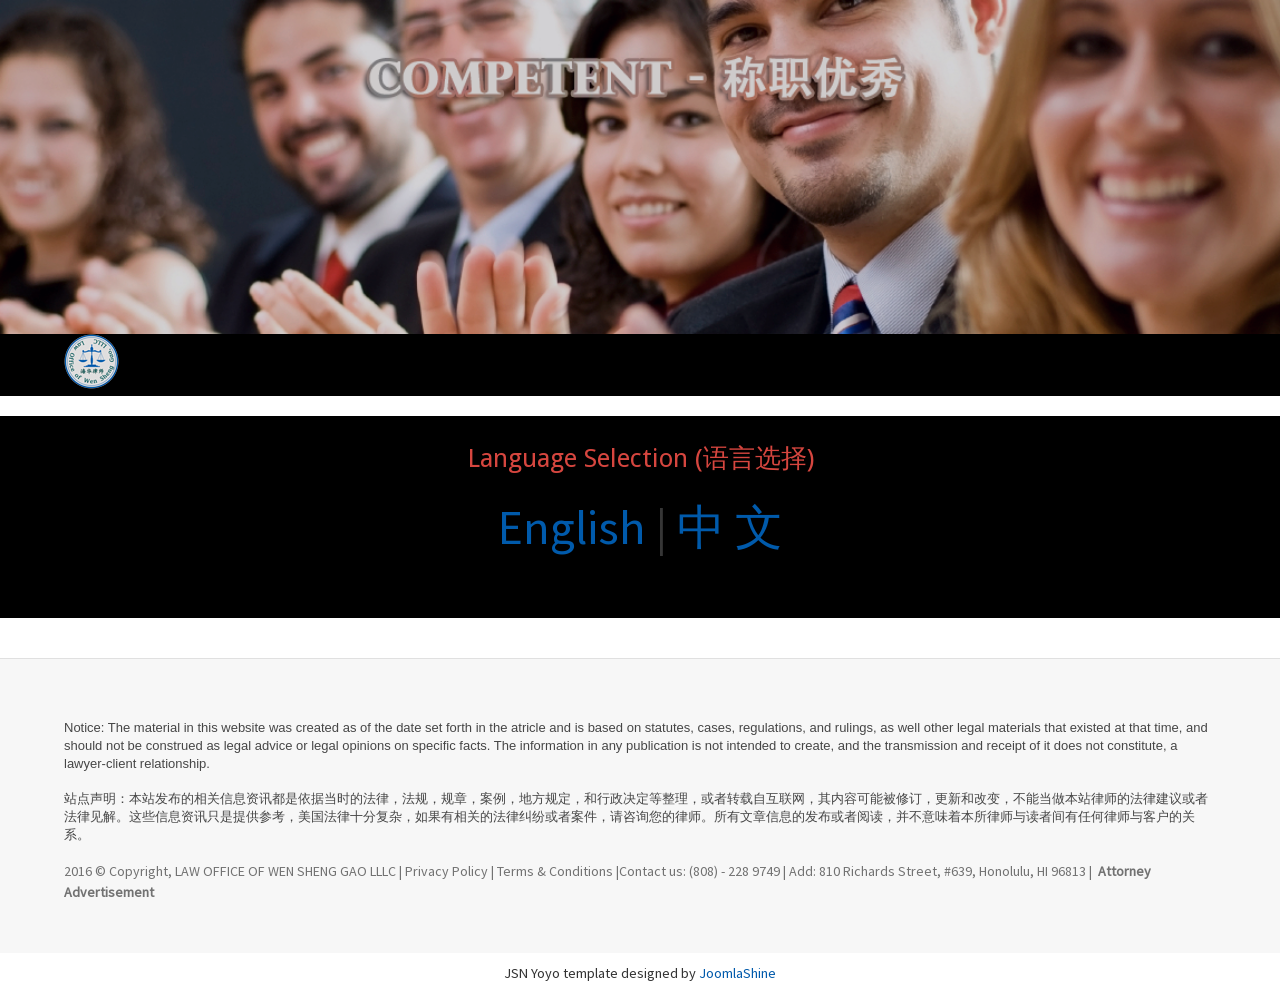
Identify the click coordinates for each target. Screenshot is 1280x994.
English (572, 527)
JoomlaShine (737, 973)
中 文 (730, 527)
